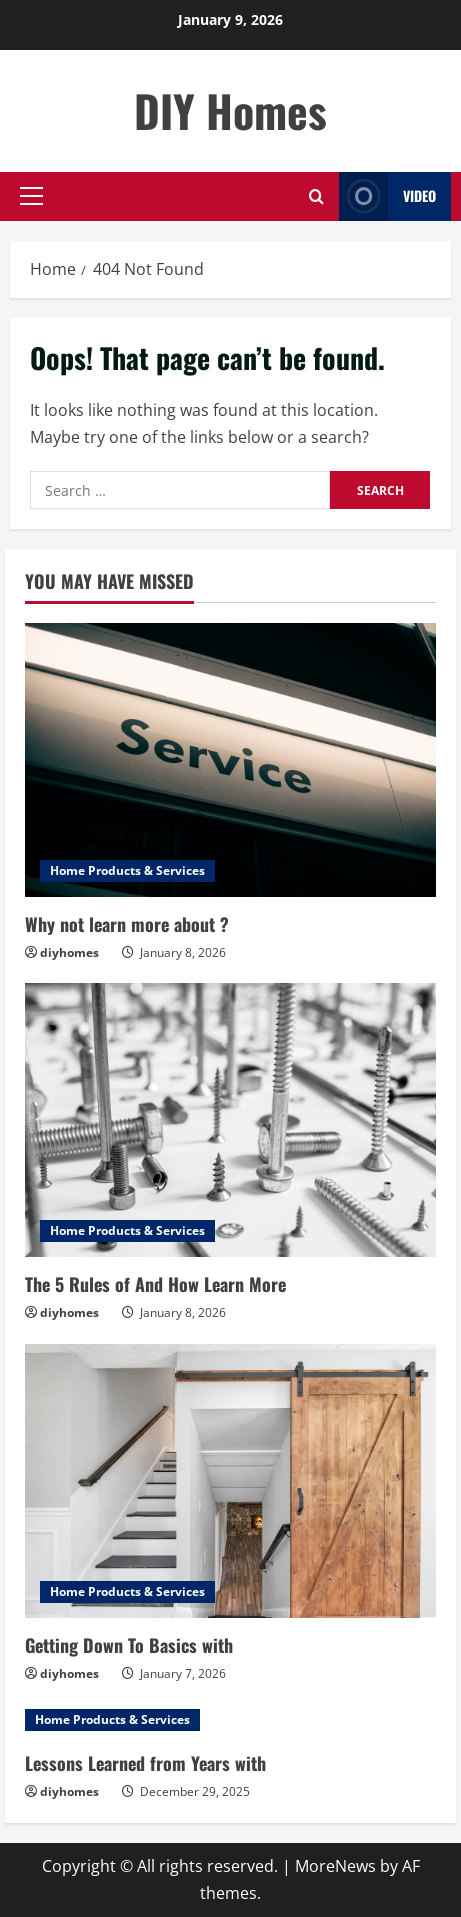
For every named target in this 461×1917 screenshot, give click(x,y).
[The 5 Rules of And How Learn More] (230, 1120)
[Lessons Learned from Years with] (230, 1720)
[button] (31, 196)
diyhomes (69, 952)
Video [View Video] (387, 196)
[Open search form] (316, 196)
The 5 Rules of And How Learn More (155, 1284)
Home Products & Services (127, 870)
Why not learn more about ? (127, 924)
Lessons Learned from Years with (145, 1763)
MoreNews (335, 1866)
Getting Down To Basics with (129, 1645)
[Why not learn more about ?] (230, 760)
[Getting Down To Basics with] (230, 1481)
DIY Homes (230, 110)
